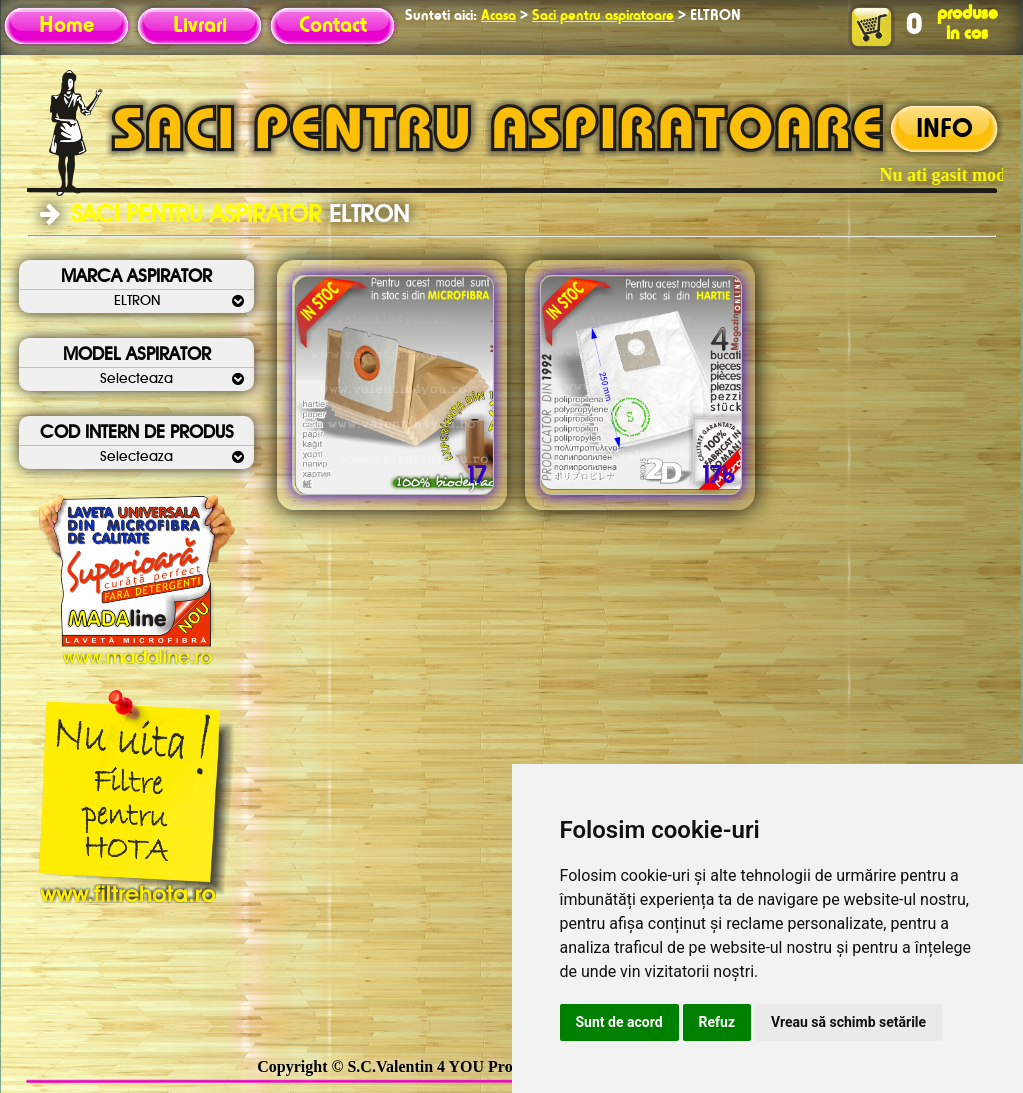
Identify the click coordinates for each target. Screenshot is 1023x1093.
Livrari (200, 26)
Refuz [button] (717, 1022)
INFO (944, 130)
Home (66, 26)
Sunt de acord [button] (619, 1022)
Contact (333, 26)
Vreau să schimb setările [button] (848, 1022)
